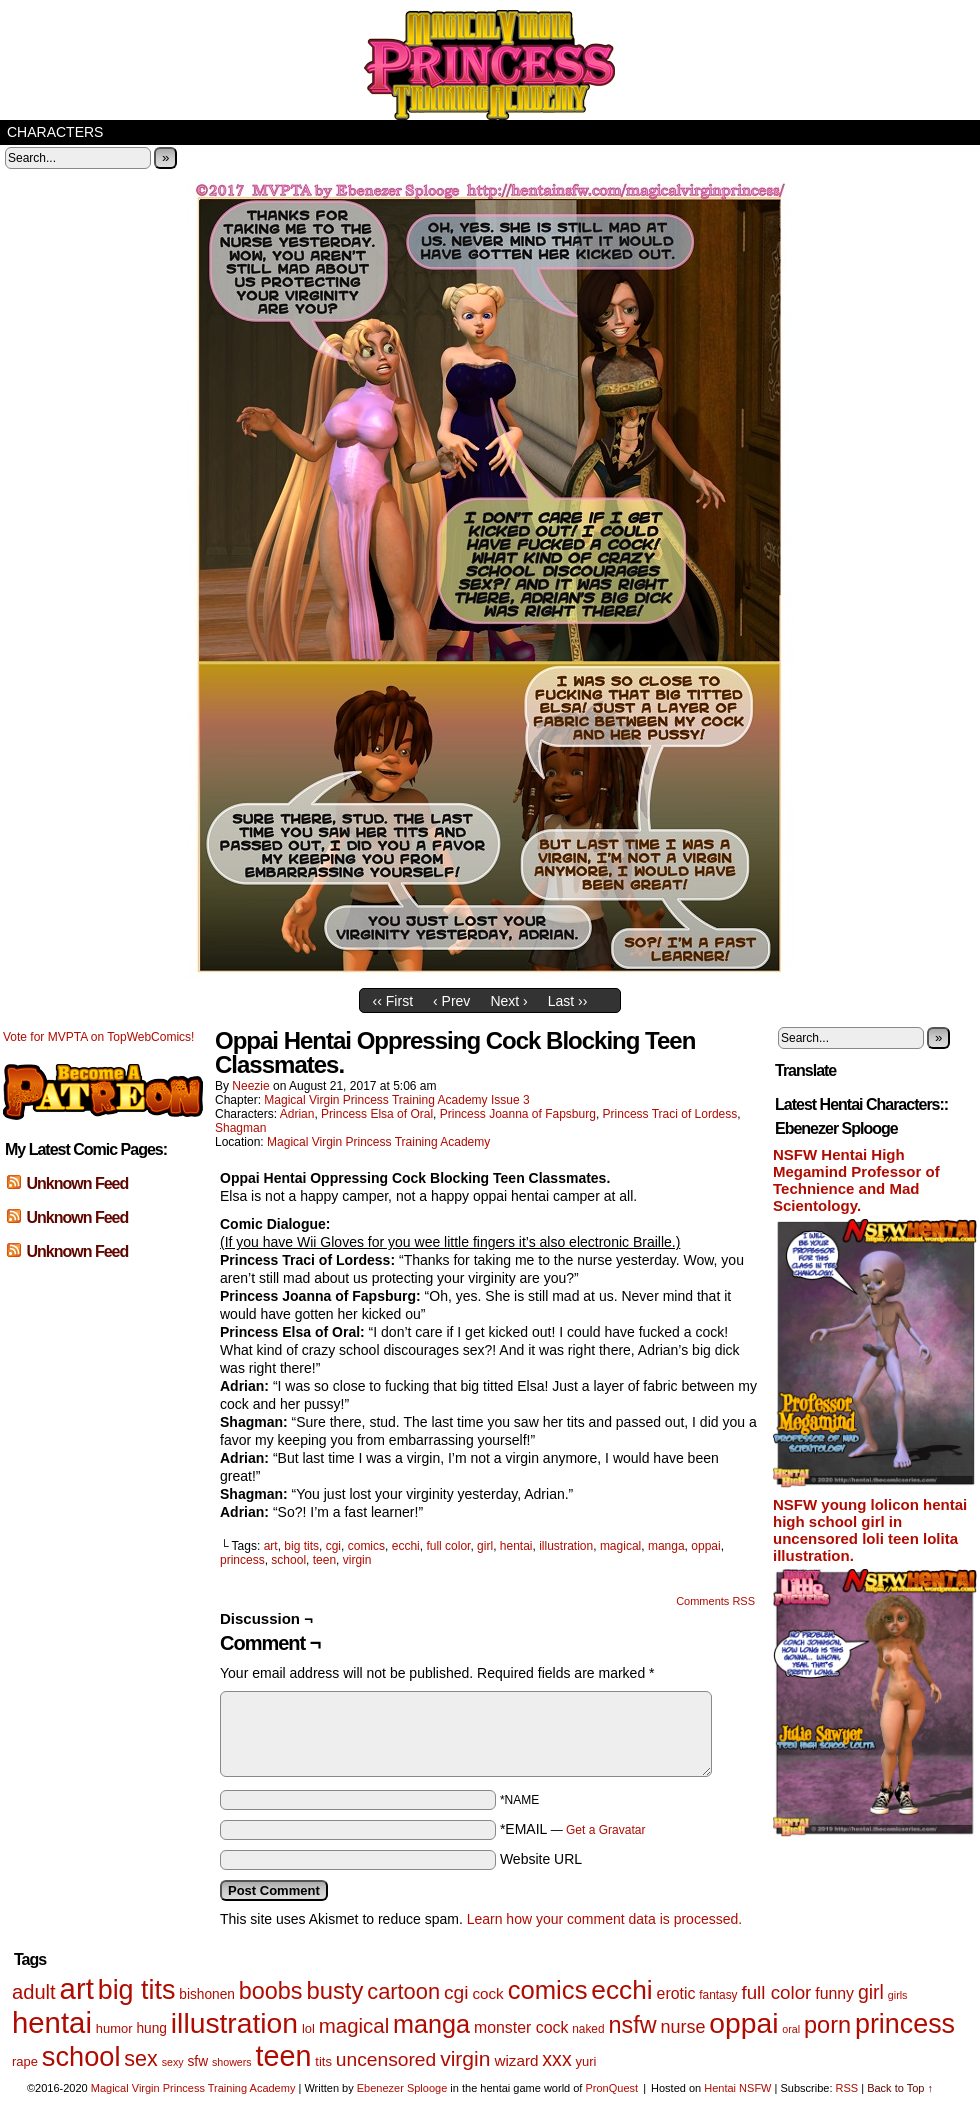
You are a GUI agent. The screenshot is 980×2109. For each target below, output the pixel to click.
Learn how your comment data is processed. (604, 1919)
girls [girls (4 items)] (898, 1995)
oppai (705, 1546)
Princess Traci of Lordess (670, 1114)
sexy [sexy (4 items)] (173, 2062)
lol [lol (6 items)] (308, 2028)
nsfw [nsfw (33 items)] (632, 2025)
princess (242, 1560)
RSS (847, 2088)
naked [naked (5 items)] (588, 2029)
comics (366, 1546)
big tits (301, 1546)
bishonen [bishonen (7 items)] (207, 1994)
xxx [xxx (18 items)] (556, 2059)
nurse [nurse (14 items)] (682, 2027)
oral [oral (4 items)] (791, 2029)
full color (448, 1546)
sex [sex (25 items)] (140, 2059)
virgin (357, 1560)
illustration (566, 1546)
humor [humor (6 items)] (114, 2028)
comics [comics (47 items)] (548, 1990)
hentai (516, 1546)
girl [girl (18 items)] (871, 1992)
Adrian (297, 1114)
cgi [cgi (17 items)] (456, 1992)
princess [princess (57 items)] (905, 2024)
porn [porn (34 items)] (827, 2025)
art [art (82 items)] (77, 1988)
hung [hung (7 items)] (151, 2028)
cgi (333, 1546)
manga (666, 1546)
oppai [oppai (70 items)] (743, 2023)
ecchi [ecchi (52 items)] (621, 1990)
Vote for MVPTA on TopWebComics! (98, 1037)
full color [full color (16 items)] (776, 1992)
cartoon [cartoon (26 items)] (403, 1991)
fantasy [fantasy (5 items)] (718, 1995)
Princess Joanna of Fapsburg (518, 1114)
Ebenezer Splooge (402, 2088)
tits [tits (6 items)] (323, 2061)
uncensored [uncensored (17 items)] (386, 2059)
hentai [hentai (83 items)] (52, 2022)
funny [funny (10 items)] (834, 1993)
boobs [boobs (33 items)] (271, 1991)
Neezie (250, 1086)
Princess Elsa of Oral (377, 1114)
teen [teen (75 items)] (284, 2056)
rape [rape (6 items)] (25, 2061)
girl (485, 1546)
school (288, 1560)
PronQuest (611, 2088)
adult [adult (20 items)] (34, 1992)
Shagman (240, 1128)
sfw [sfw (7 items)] (198, 2061)
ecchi (406, 1546)
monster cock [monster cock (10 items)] (521, 2027)
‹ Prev (451, 1001)
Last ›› (568, 1001)
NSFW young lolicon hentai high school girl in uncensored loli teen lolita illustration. (870, 1530)
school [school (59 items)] (81, 2056)
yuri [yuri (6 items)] (586, 2061)
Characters (55, 132)
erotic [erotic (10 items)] (676, 1993)
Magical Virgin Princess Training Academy (490, 65)
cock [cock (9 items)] (487, 1993)
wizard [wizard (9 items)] (516, 2060)
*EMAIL (573, 1829)
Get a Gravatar (605, 1830)
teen (324, 1560)
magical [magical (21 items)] (354, 2025)
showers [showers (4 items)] (232, 2062)
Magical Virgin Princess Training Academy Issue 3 (396, 1100)
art (271, 1546)
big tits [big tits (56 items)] (137, 1990)
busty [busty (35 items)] (334, 1990)
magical (620, 1546)
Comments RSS (715, 1601)
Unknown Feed (77, 1183)
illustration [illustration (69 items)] (234, 2023)
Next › (508, 1001)
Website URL (541, 1859)
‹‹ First (393, 1001)
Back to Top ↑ (900, 2088)
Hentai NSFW (737, 2088)
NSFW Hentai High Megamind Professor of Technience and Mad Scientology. (856, 1180)
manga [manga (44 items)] (431, 2024)
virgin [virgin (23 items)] (465, 2058)
